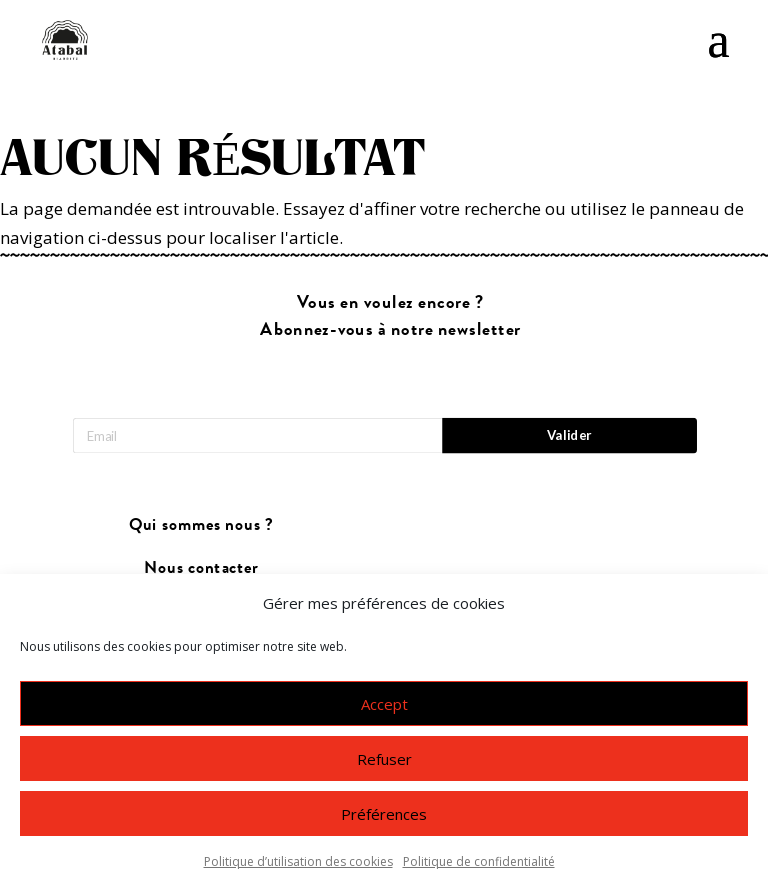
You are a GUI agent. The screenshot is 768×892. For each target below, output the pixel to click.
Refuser (384, 760)
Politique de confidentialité (479, 863)
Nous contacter (201, 567)
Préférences (384, 815)
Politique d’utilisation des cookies (298, 863)
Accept (384, 705)
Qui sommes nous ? (201, 525)
